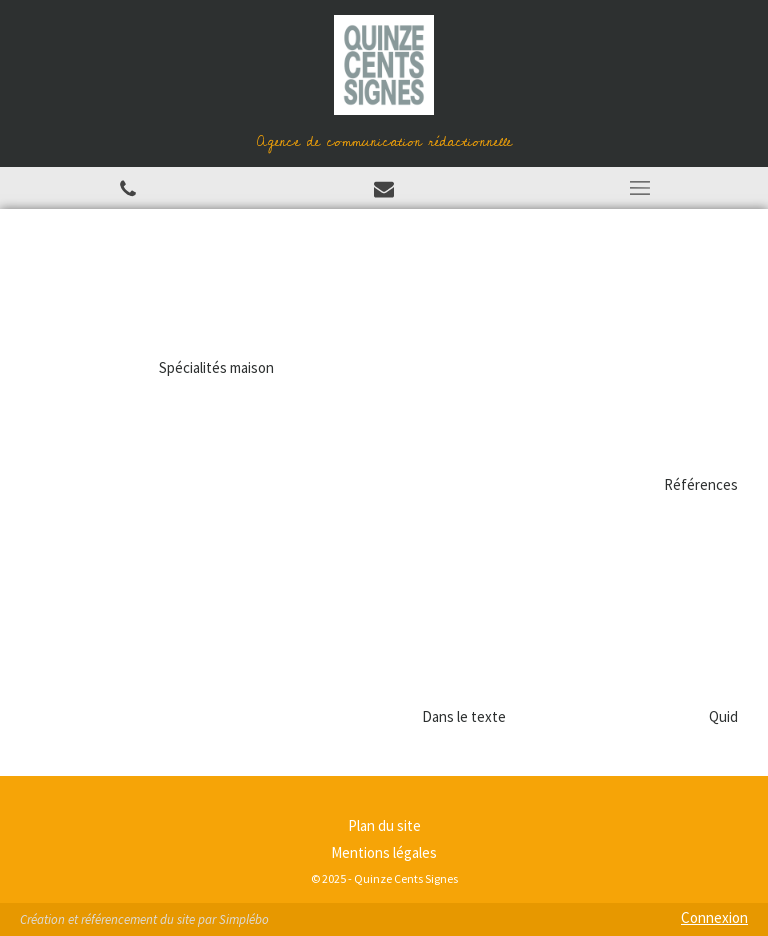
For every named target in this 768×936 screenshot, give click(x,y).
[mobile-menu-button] (640, 188)
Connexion (714, 917)
